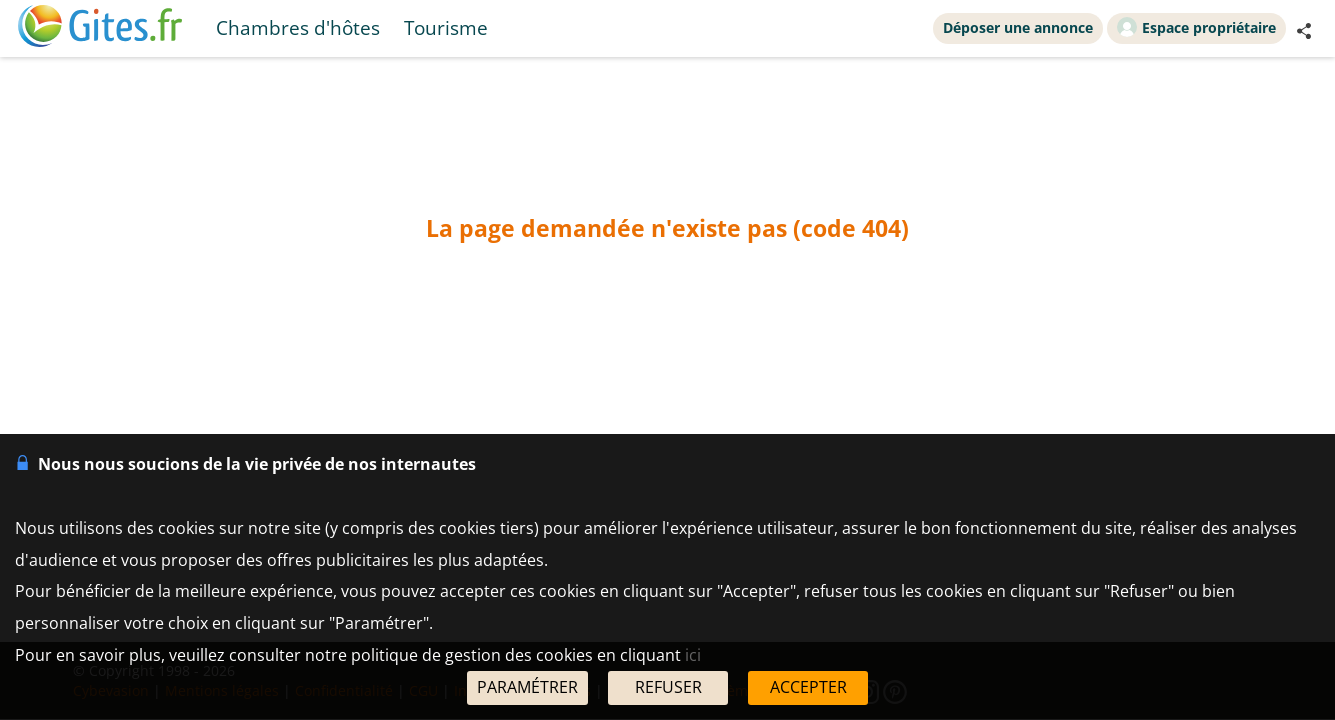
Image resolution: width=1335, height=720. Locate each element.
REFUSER (668, 687)
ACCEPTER (808, 687)
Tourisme (446, 27)
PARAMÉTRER (527, 687)
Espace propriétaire (1196, 27)
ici (693, 655)
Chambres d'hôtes (298, 27)
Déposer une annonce (1018, 27)
